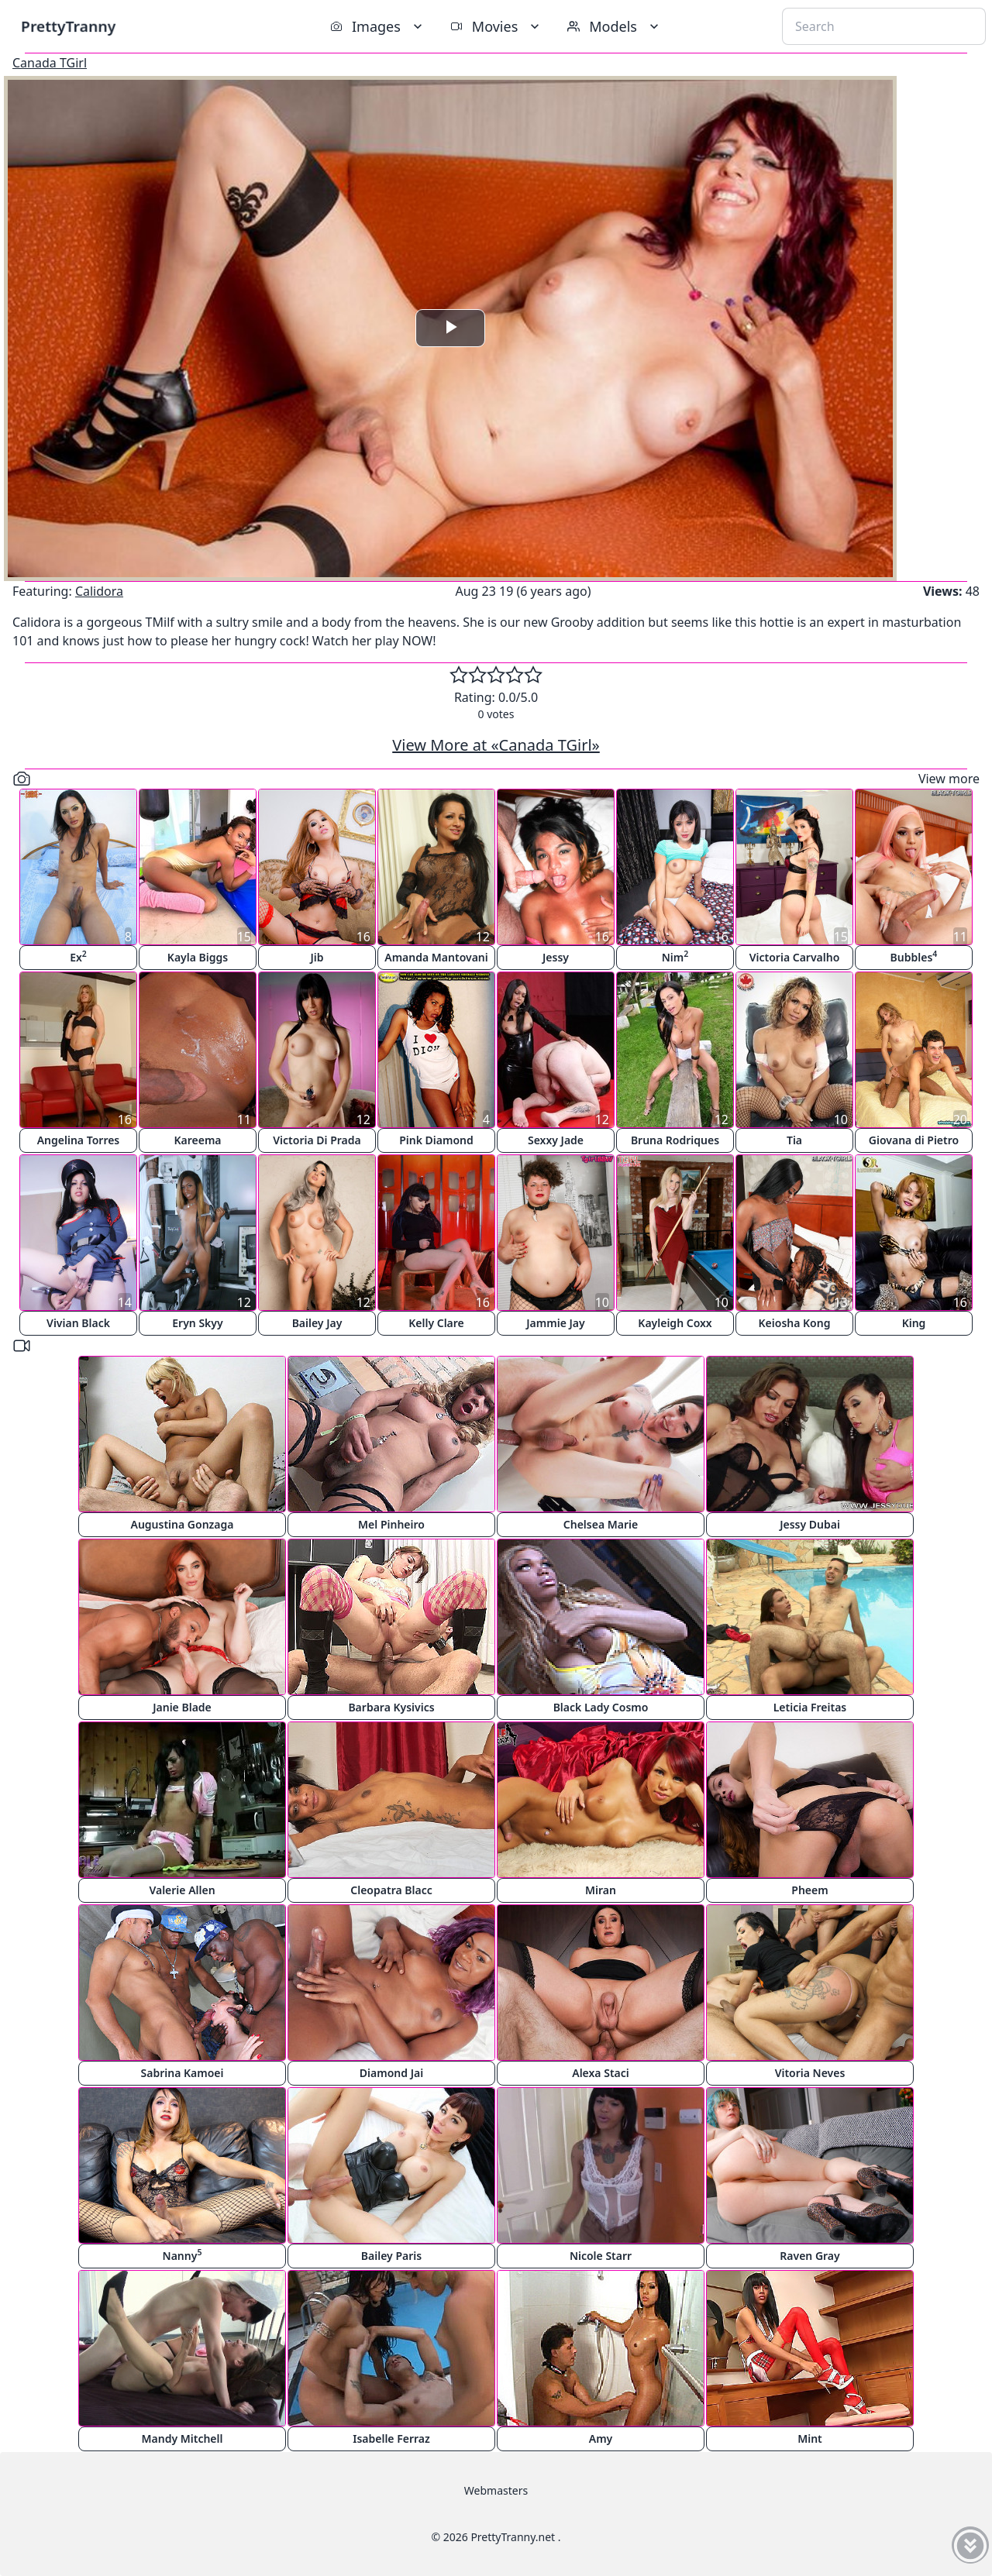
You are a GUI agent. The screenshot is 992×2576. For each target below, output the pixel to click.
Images (377, 26)
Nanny (182, 2255)
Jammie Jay (555, 1323)
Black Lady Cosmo (601, 1707)
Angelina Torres (78, 1140)
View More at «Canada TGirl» (496, 744)
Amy (601, 2438)
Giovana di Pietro (914, 1140)
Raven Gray (809, 2255)
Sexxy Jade (556, 1140)
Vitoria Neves (810, 2072)
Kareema (197, 1140)
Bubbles (914, 956)
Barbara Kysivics (391, 1707)
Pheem (809, 1890)
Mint (809, 2438)
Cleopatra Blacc (391, 1890)
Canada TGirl (49, 62)
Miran (600, 1890)
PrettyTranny (68, 25)
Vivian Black (78, 1323)
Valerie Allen (182, 1890)
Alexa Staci (600, 2072)
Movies (496, 26)
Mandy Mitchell (182, 2438)
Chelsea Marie (600, 1524)
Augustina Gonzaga (182, 1524)
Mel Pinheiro (391, 1524)
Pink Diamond (436, 1140)
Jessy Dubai (810, 1524)
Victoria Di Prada (316, 1140)
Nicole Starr (601, 2255)
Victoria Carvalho (794, 957)
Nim (675, 956)
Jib (316, 957)
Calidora (99, 591)
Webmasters (496, 2490)
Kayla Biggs (197, 957)
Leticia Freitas (810, 1707)
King (914, 1323)
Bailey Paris (391, 2255)
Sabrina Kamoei (182, 2072)
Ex (78, 956)
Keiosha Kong (795, 1323)
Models (614, 26)
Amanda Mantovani (435, 957)
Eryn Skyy (197, 1323)
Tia (794, 1140)
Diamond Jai (391, 2072)
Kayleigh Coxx (674, 1323)
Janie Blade (182, 1707)
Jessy (555, 957)
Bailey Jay (317, 1323)
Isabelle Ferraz (391, 2438)
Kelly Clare (436, 1323)
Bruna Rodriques (675, 1140)
